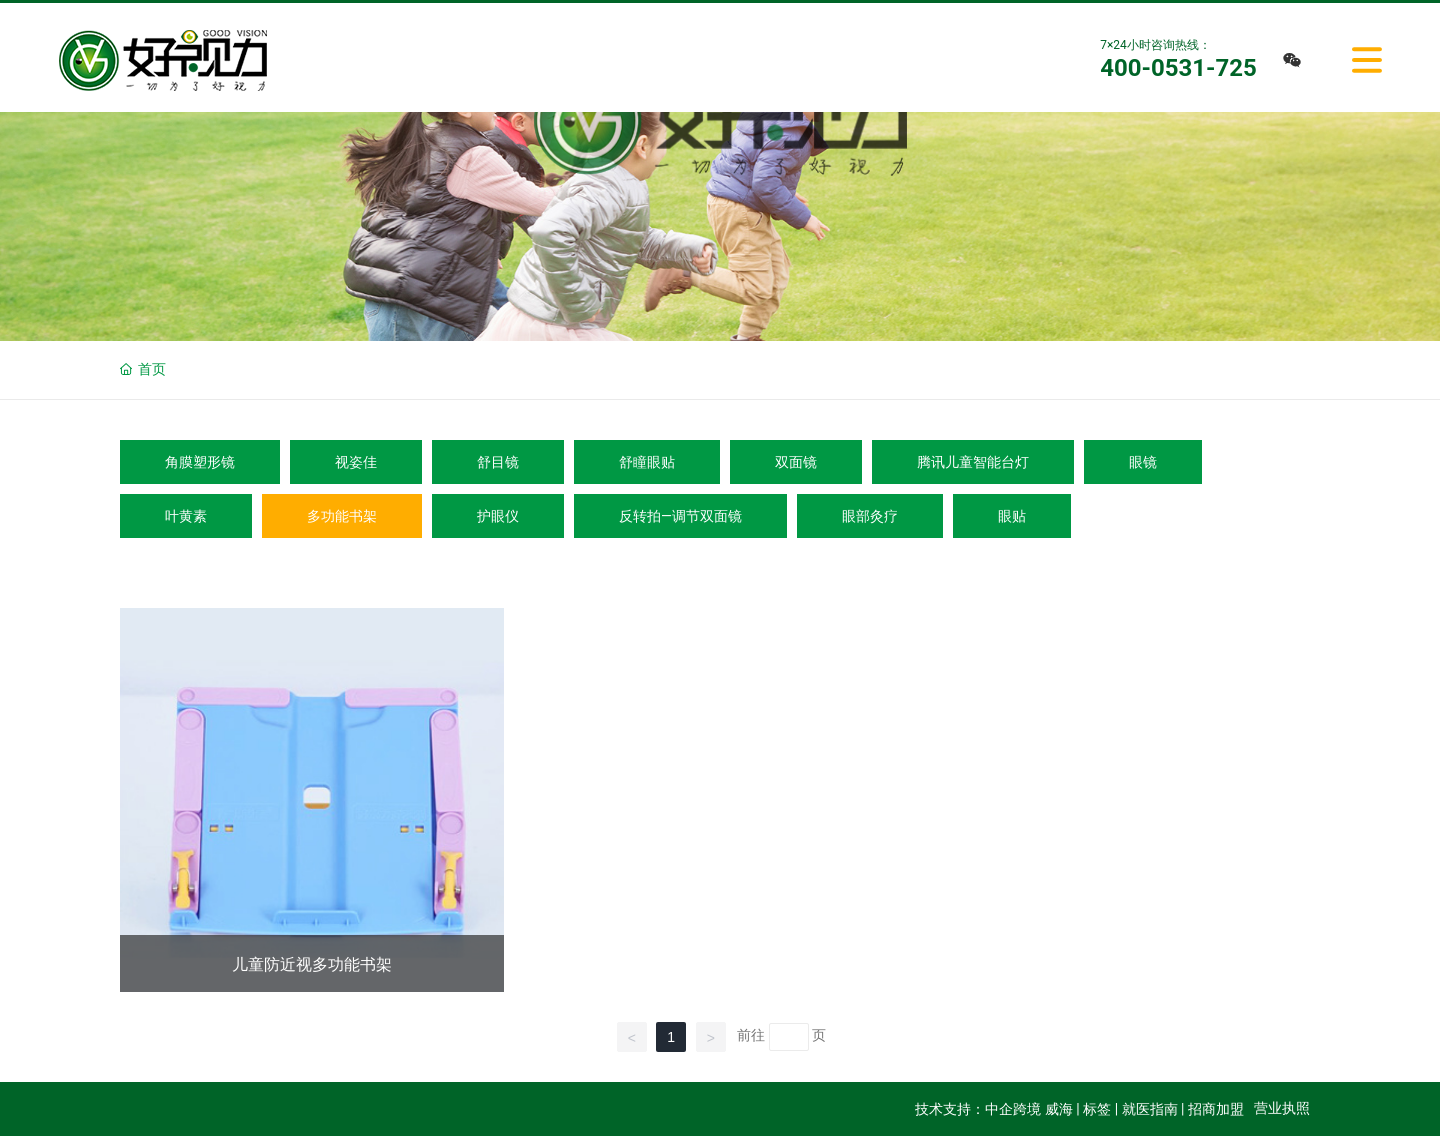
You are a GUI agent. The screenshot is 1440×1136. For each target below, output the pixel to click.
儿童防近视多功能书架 (312, 964)
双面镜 (796, 462)
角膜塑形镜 (200, 462)
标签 (1097, 1109)
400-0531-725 (1178, 68)
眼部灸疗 (870, 516)
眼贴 (1012, 516)
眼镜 (1143, 462)
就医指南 (1150, 1109)
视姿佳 (356, 462)
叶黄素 (186, 516)
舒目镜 (498, 462)
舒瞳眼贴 (647, 462)
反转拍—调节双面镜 (680, 516)
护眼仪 (498, 516)
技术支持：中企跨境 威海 (993, 1109)
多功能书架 (342, 516)
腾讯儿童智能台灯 (973, 462)
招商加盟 (1216, 1109)
